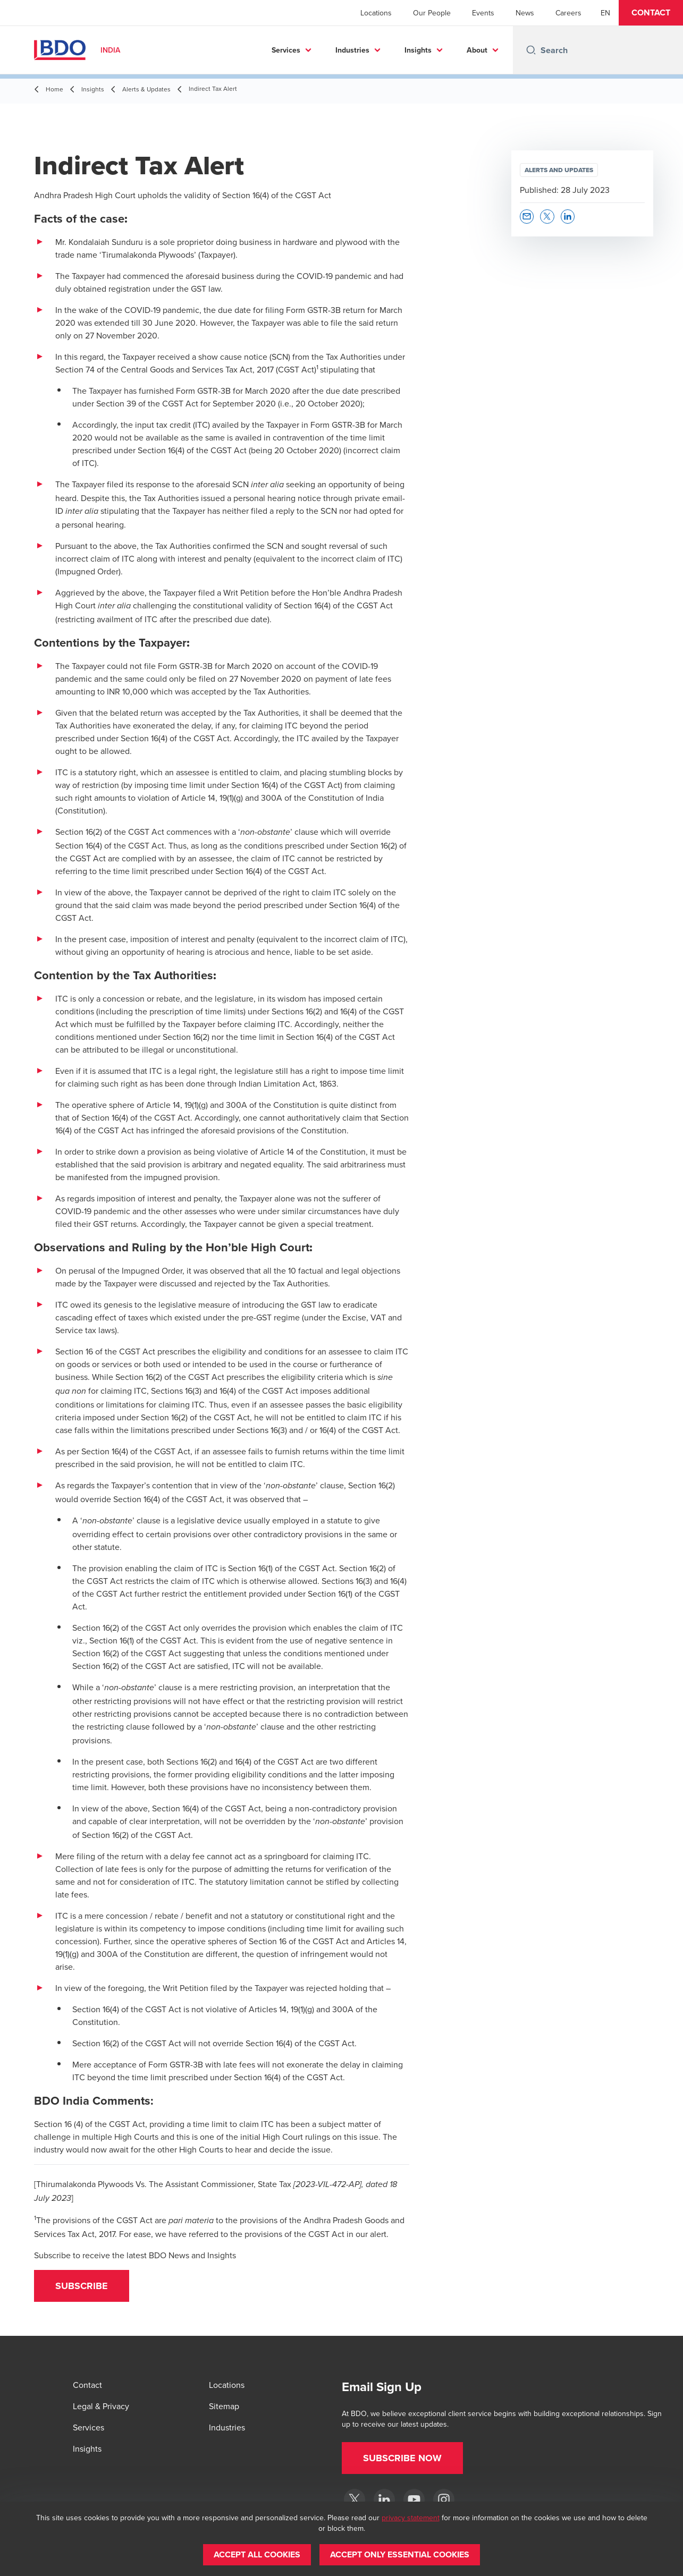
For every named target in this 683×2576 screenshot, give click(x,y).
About (477, 50)
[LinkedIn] (384, 2499)
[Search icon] (531, 50)
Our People (432, 12)
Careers (568, 12)
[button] (651, 13)
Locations (376, 12)
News (525, 12)
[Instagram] (444, 2499)
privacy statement (411, 2517)
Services (286, 50)
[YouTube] (414, 2499)
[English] (605, 13)
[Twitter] (354, 2499)
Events (483, 12)
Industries (352, 50)
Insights (418, 50)
